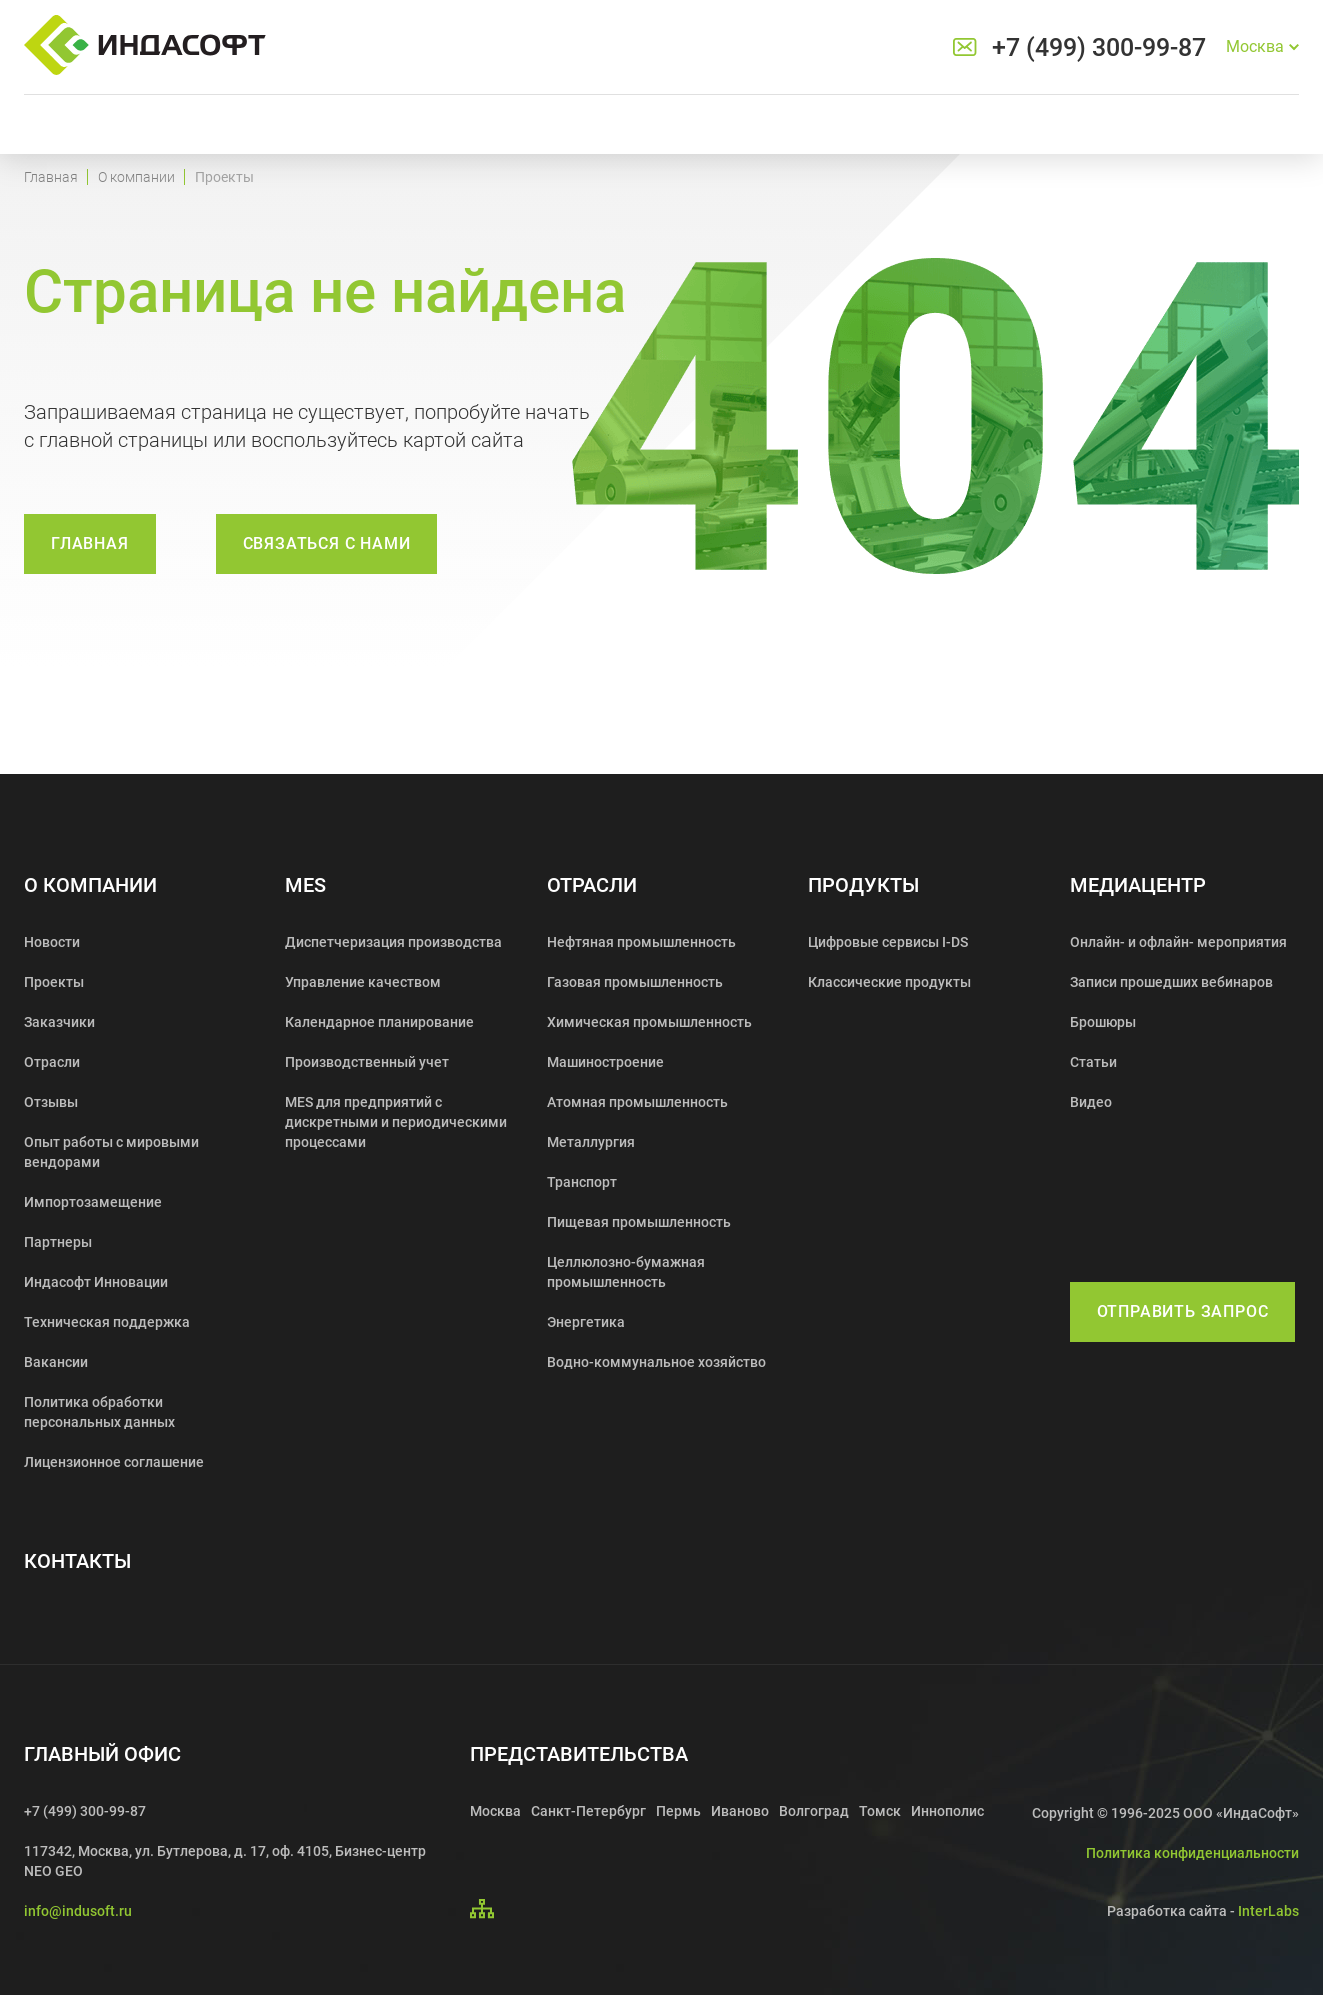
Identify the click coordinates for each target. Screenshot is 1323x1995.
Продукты (863, 885)
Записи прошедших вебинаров (1171, 982)
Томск (880, 1811)
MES (305, 885)
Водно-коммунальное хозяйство (656, 1362)
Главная (51, 177)
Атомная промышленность (637, 1102)
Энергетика (586, 1322)
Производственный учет (367, 1062)
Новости (52, 942)
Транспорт (582, 1182)
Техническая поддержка (107, 1322)
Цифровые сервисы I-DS (888, 942)
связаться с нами (327, 543)
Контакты (77, 1561)
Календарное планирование (379, 1022)
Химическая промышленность (649, 1022)
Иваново (740, 1811)
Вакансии (56, 1362)
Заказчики (59, 1022)
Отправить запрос (1183, 1311)
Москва (495, 1811)
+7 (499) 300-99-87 (1099, 47)
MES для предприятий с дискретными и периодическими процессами (396, 1122)
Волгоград (814, 1811)
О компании (136, 177)
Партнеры (58, 1242)
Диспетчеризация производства (393, 942)
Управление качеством (363, 982)
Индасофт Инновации (96, 1282)
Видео (1091, 1102)
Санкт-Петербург (588, 1811)
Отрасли (52, 1062)
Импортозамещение (93, 1202)
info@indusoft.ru (78, 1911)
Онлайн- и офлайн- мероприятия (1178, 942)
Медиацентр (1138, 885)
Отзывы (51, 1102)
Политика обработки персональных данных (99, 1412)
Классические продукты (889, 982)
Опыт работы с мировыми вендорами (111, 1152)
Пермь (678, 1811)
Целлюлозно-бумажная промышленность (626, 1272)
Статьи (1093, 1062)
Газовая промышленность (635, 982)
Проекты (54, 982)
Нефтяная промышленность (641, 942)
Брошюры (1103, 1022)
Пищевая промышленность (639, 1222)
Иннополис (947, 1811)
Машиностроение (605, 1062)
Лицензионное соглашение (114, 1462)
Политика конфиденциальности (1192, 1853)
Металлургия (591, 1142)
